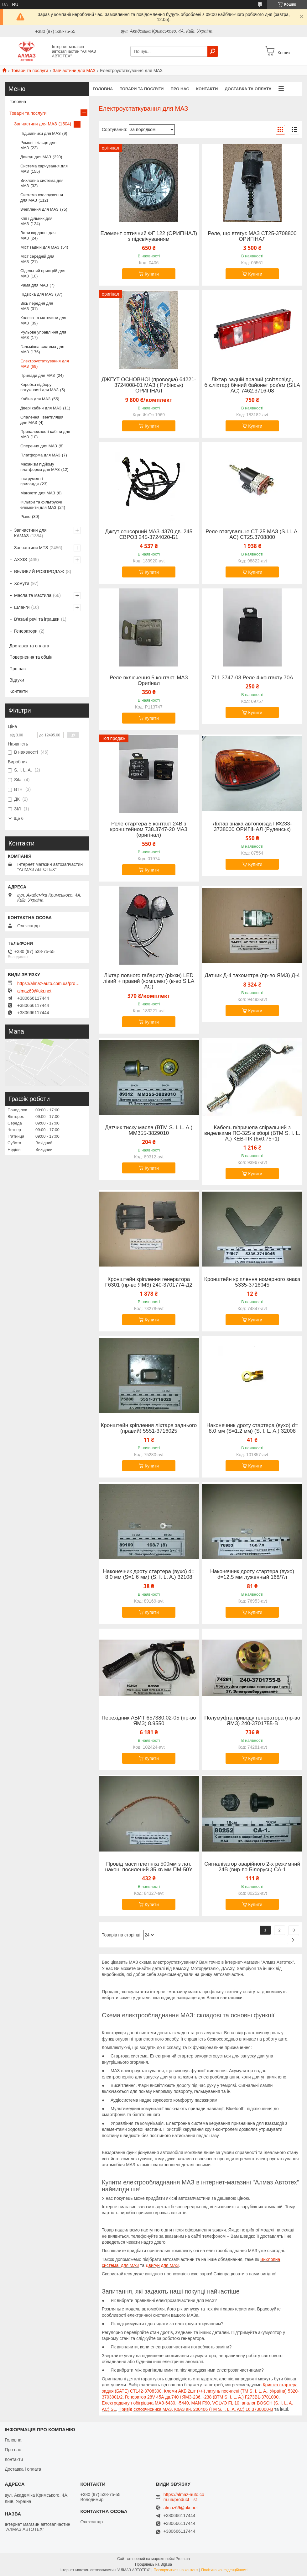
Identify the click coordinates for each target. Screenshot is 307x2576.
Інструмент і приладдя (31, 481)
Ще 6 (18, 818)
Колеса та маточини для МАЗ (43, 320)
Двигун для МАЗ (162, 2265)
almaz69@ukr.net (34, 990)
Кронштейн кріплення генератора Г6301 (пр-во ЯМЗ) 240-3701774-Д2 (149, 1282)
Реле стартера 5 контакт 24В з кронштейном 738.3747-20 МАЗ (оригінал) (148, 829)
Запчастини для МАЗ (74, 70)
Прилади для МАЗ (37, 375)
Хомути (21, 583)
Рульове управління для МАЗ (43, 335)
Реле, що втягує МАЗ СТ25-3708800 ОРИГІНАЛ (252, 236)
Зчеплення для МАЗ (39, 209)
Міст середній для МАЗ (37, 259)
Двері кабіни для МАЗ (40, 408)
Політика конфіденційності (224, 2570)
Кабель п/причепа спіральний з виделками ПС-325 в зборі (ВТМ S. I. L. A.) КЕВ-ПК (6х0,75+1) (252, 1133)
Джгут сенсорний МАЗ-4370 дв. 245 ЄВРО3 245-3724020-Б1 (149, 534)
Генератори (26, 631)
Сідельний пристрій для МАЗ (42, 273)
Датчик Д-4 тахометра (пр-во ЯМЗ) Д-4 (252, 975)
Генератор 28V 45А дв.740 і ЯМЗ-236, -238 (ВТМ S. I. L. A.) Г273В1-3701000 (201, 2397)
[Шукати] (212, 51)
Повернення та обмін (30, 657)
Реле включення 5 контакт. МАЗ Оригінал (149, 680)
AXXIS (20, 559)
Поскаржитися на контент (176, 2570)
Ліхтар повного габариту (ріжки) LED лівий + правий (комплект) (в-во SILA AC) (148, 981)
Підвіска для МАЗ (37, 294)
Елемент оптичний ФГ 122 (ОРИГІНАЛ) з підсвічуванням (148, 236)
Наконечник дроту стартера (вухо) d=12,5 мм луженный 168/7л (252, 1574)
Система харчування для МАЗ (44, 169)
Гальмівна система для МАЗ (42, 349)
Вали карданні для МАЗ (37, 235)
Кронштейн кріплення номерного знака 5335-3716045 (252, 1282)
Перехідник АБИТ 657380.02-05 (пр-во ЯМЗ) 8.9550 (148, 1720)
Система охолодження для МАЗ (41, 197)
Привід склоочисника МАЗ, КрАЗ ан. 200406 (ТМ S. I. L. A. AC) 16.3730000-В (195, 2409)
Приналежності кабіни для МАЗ (45, 434)
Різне (25, 516)
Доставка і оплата (23, 2469)
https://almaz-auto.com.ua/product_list (48, 983)
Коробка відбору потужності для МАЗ (39, 387)
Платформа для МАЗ (40, 455)
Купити (152, 274)
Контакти (207, 89)
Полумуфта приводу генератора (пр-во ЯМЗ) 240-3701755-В (252, 1720)
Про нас (179, 89)
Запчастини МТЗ (31, 547)
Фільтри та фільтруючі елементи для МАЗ (41, 505)
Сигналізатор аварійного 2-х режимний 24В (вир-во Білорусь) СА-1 (252, 1867)
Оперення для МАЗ (38, 446)
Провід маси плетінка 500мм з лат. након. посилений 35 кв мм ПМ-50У (149, 1867)
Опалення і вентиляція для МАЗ (41, 420)
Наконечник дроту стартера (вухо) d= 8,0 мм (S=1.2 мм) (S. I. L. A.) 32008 (252, 1428)
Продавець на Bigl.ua (153, 2564)
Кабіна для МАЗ (35, 399)
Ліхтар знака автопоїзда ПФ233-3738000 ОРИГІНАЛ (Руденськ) (252, 826)
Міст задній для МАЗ (40, 247)
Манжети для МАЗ (37, 493)
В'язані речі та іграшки (37, 619)
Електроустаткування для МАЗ (44, 364)
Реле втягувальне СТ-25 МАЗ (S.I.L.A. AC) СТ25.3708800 (252, 534)
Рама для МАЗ (34, 285)
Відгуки (16, 679)
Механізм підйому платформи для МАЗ (40, 467)
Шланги (21, 607)
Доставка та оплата (248, 89)
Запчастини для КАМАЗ (30, 533)
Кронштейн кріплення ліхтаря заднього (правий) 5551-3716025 (149, 1428)
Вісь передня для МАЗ (36, 306)
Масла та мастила (32, 595)
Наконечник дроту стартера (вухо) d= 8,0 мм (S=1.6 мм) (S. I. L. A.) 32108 (149, 1574)
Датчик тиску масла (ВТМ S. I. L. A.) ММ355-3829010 (148, 1130)
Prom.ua (183, 2559)
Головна (103, 89)
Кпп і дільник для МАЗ (36, 221)
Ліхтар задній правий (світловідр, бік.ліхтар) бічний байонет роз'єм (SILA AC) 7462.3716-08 (252, 385)
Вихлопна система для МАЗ (42, 183)
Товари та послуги (29, 70)
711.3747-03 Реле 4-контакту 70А (252, 678)
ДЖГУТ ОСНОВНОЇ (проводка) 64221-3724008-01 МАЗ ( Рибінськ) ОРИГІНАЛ (148, 385)
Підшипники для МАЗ (40, 133)
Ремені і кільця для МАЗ (38, 145)
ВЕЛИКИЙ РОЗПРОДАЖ (39, 571)
